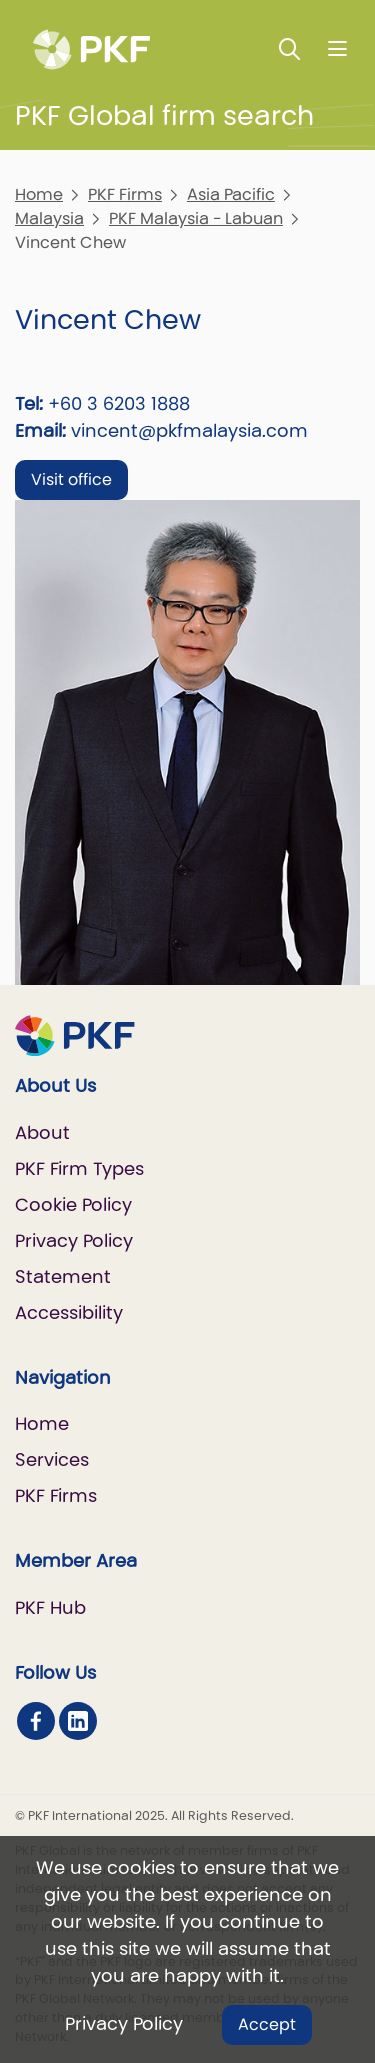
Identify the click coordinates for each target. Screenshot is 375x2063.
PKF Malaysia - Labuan (196, 218)
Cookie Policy (73, 1204)
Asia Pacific (231, 194)
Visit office (71, 479)
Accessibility (69, 1312)
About (42, 1132)
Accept (267, 2024)
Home (39, 194)
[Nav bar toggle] (337, 48)
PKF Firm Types (79, 1168)
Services (52, 1459)
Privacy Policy (124, 2023)
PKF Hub (50, 1607)
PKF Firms (125, 194)
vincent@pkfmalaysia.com (189, 430)
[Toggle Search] (290, 48)
